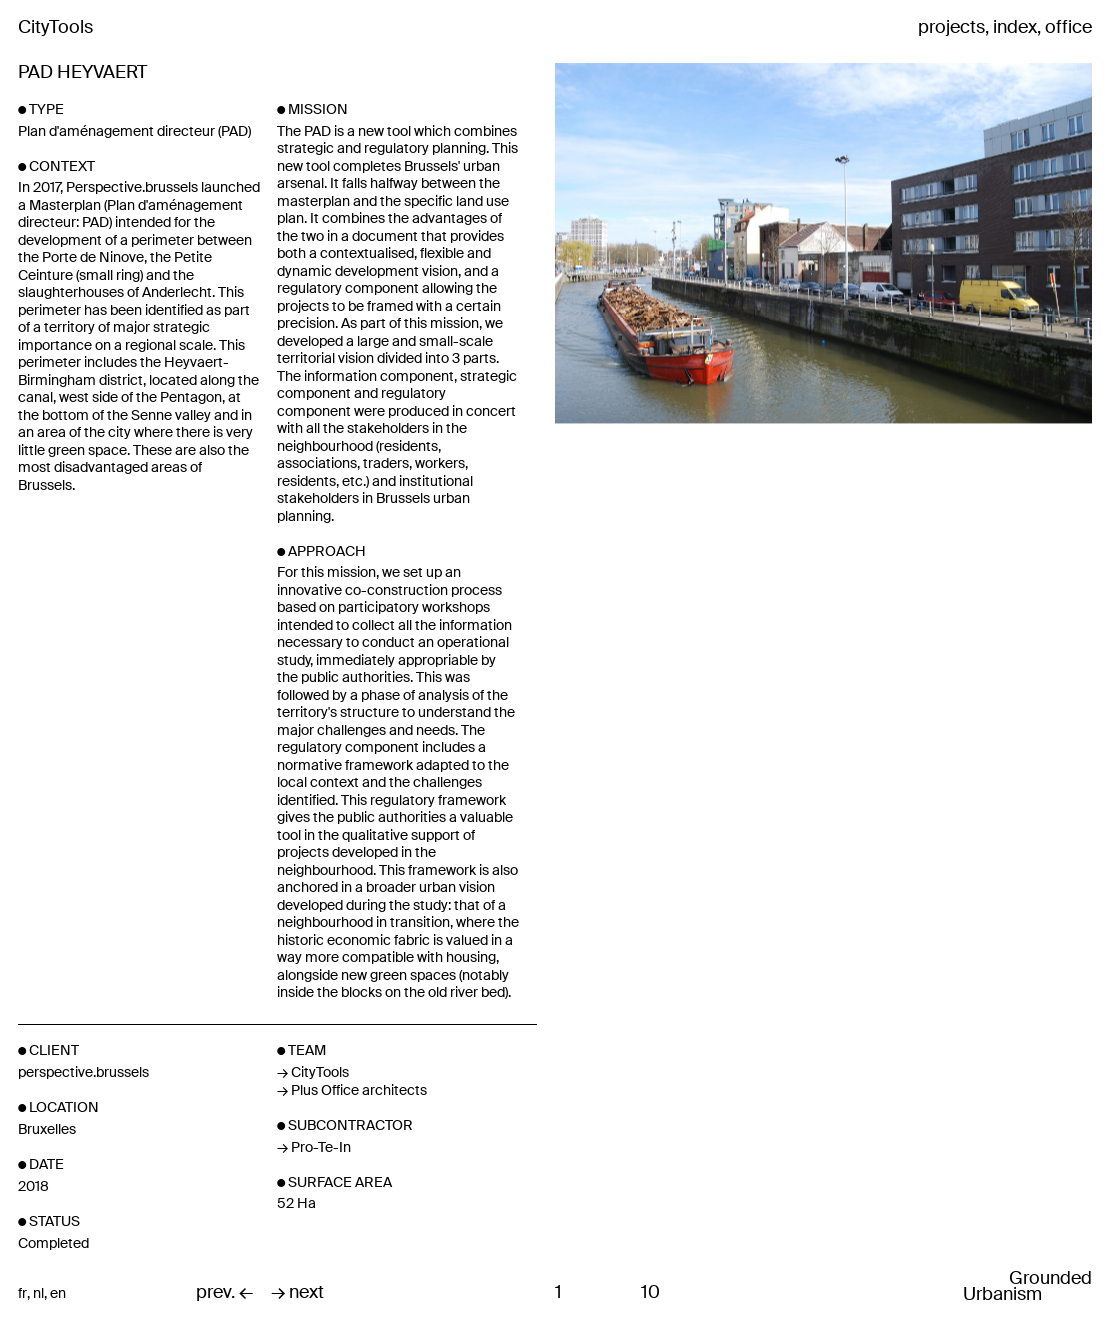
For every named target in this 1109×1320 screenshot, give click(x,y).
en (58, 1293)
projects (951, 28)
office (1068, 28)
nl (38, 1293)
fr (22, 1293)
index (1015, 28)
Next (912, 359)
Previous (644, 359)
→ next (297, 1293)
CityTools (55, 27)
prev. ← (224, 1293)
